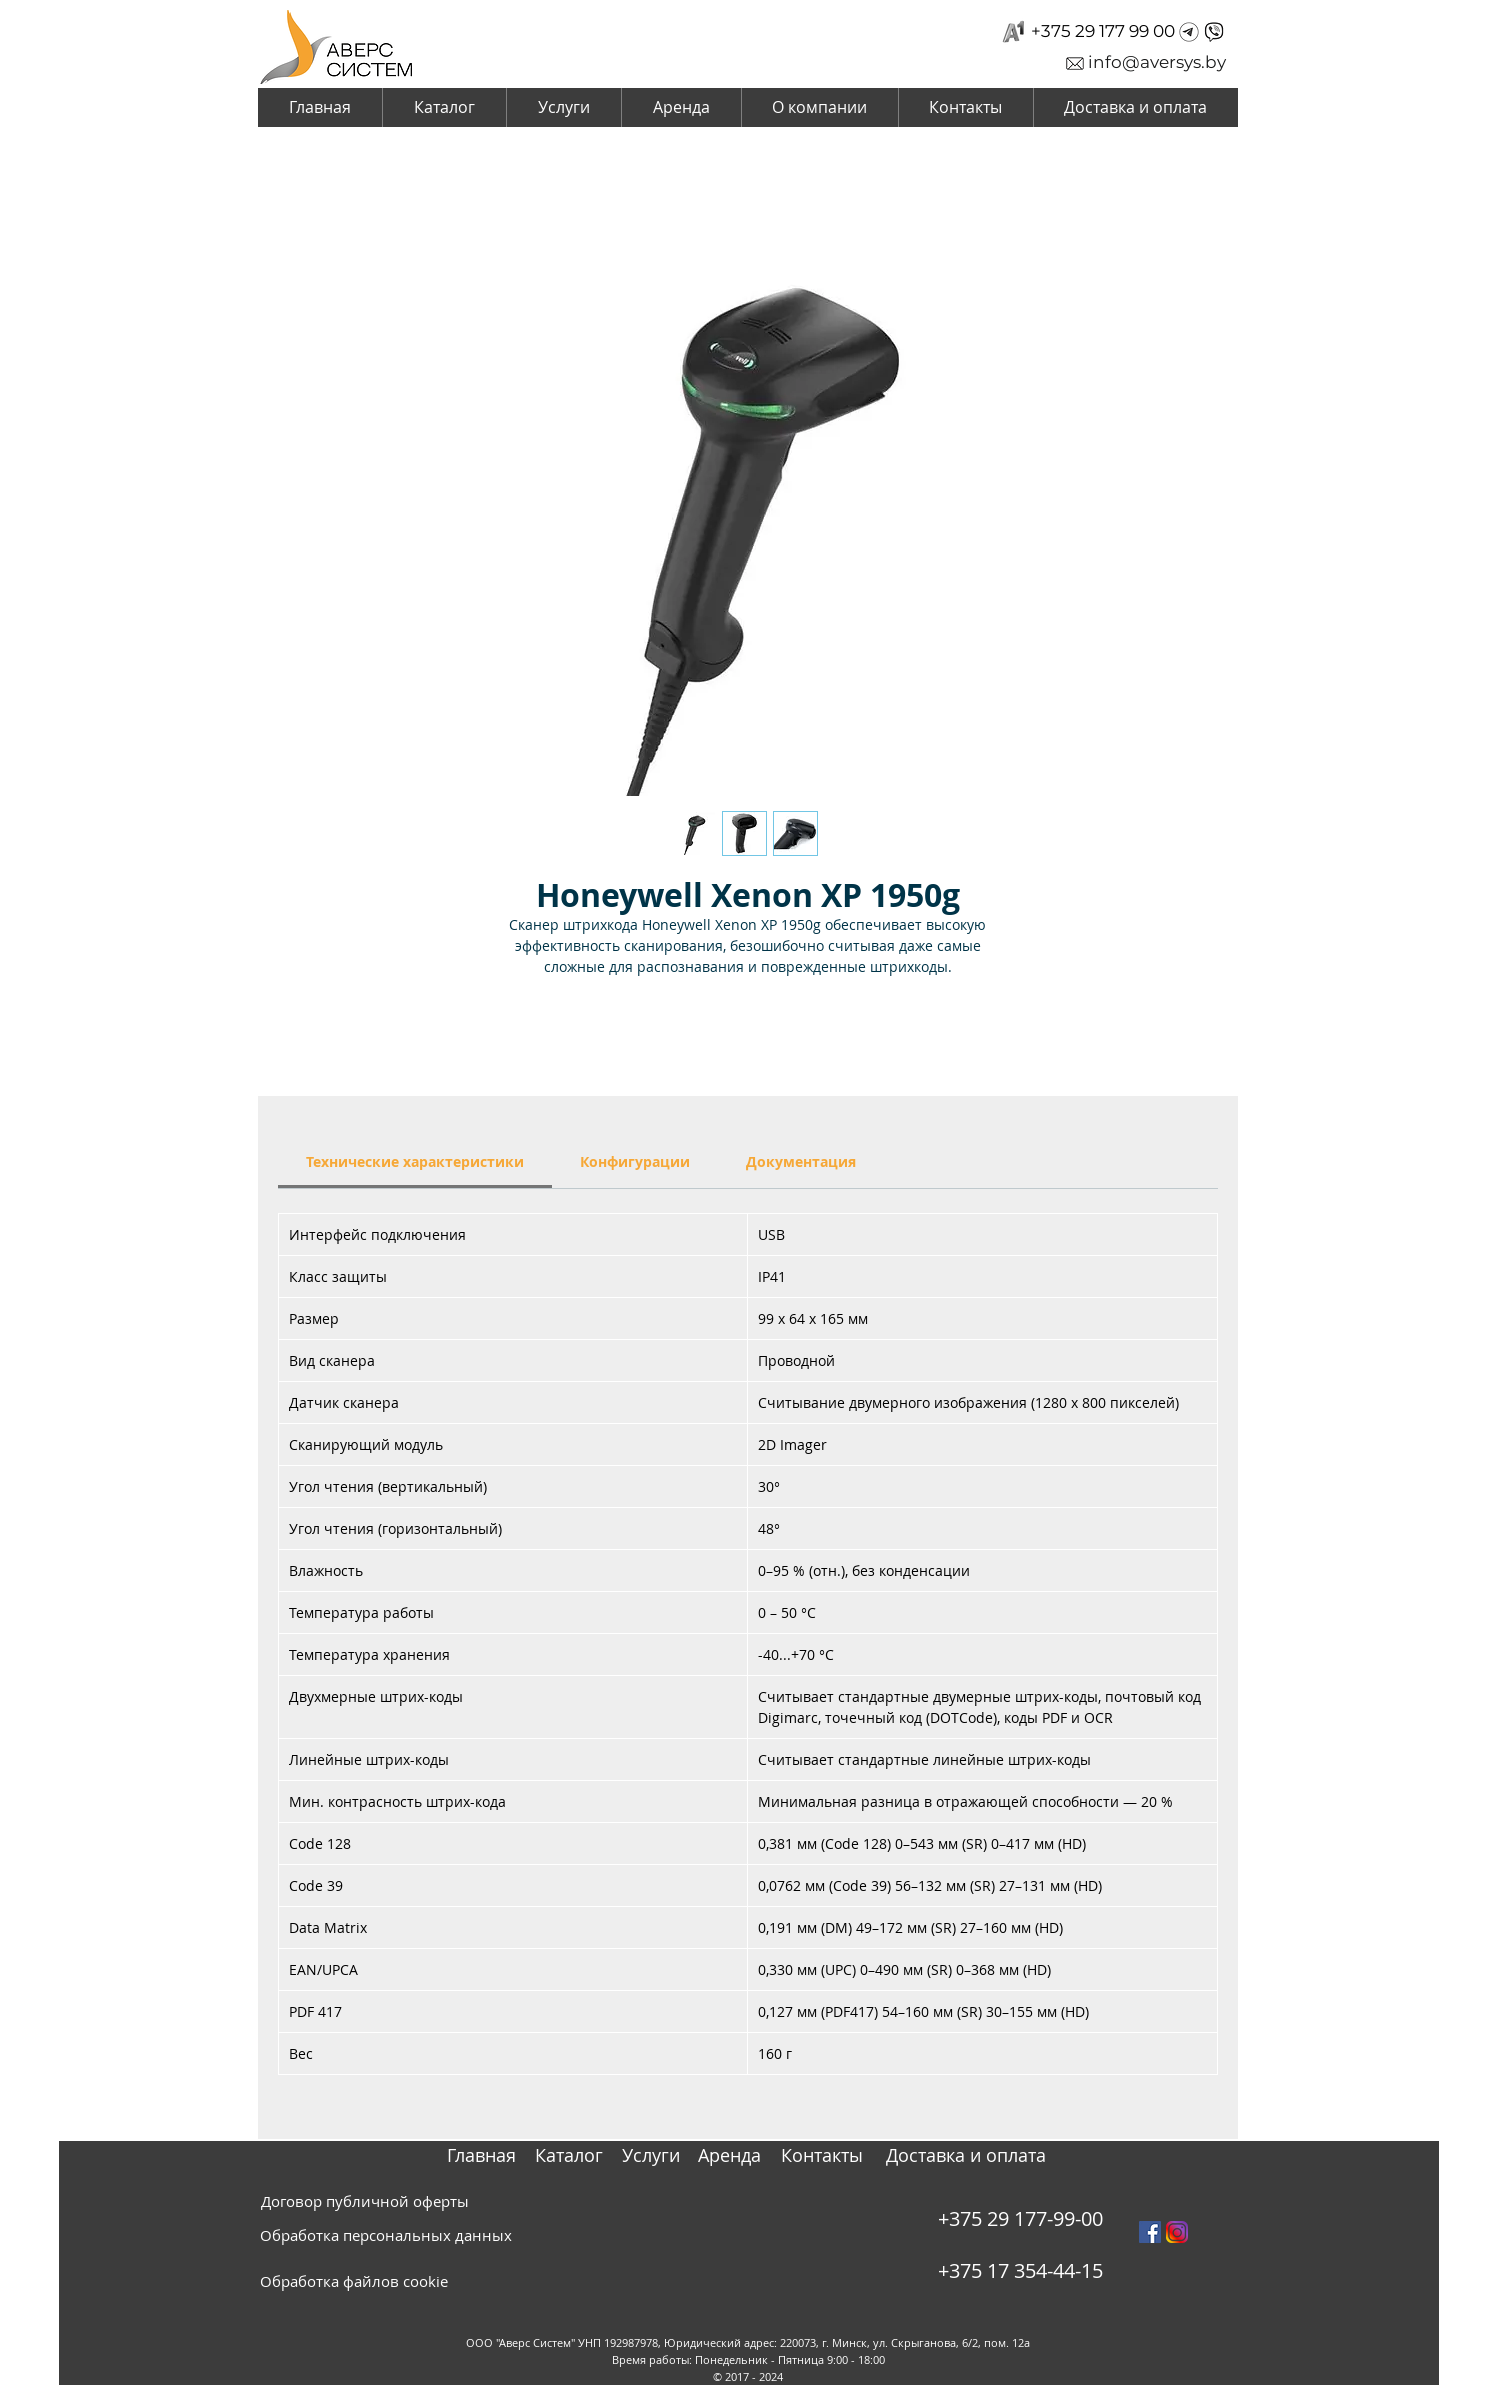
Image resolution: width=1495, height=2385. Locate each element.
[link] (415, 1161)
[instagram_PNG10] (1177, 2232)
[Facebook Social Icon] (1150, 2232)
